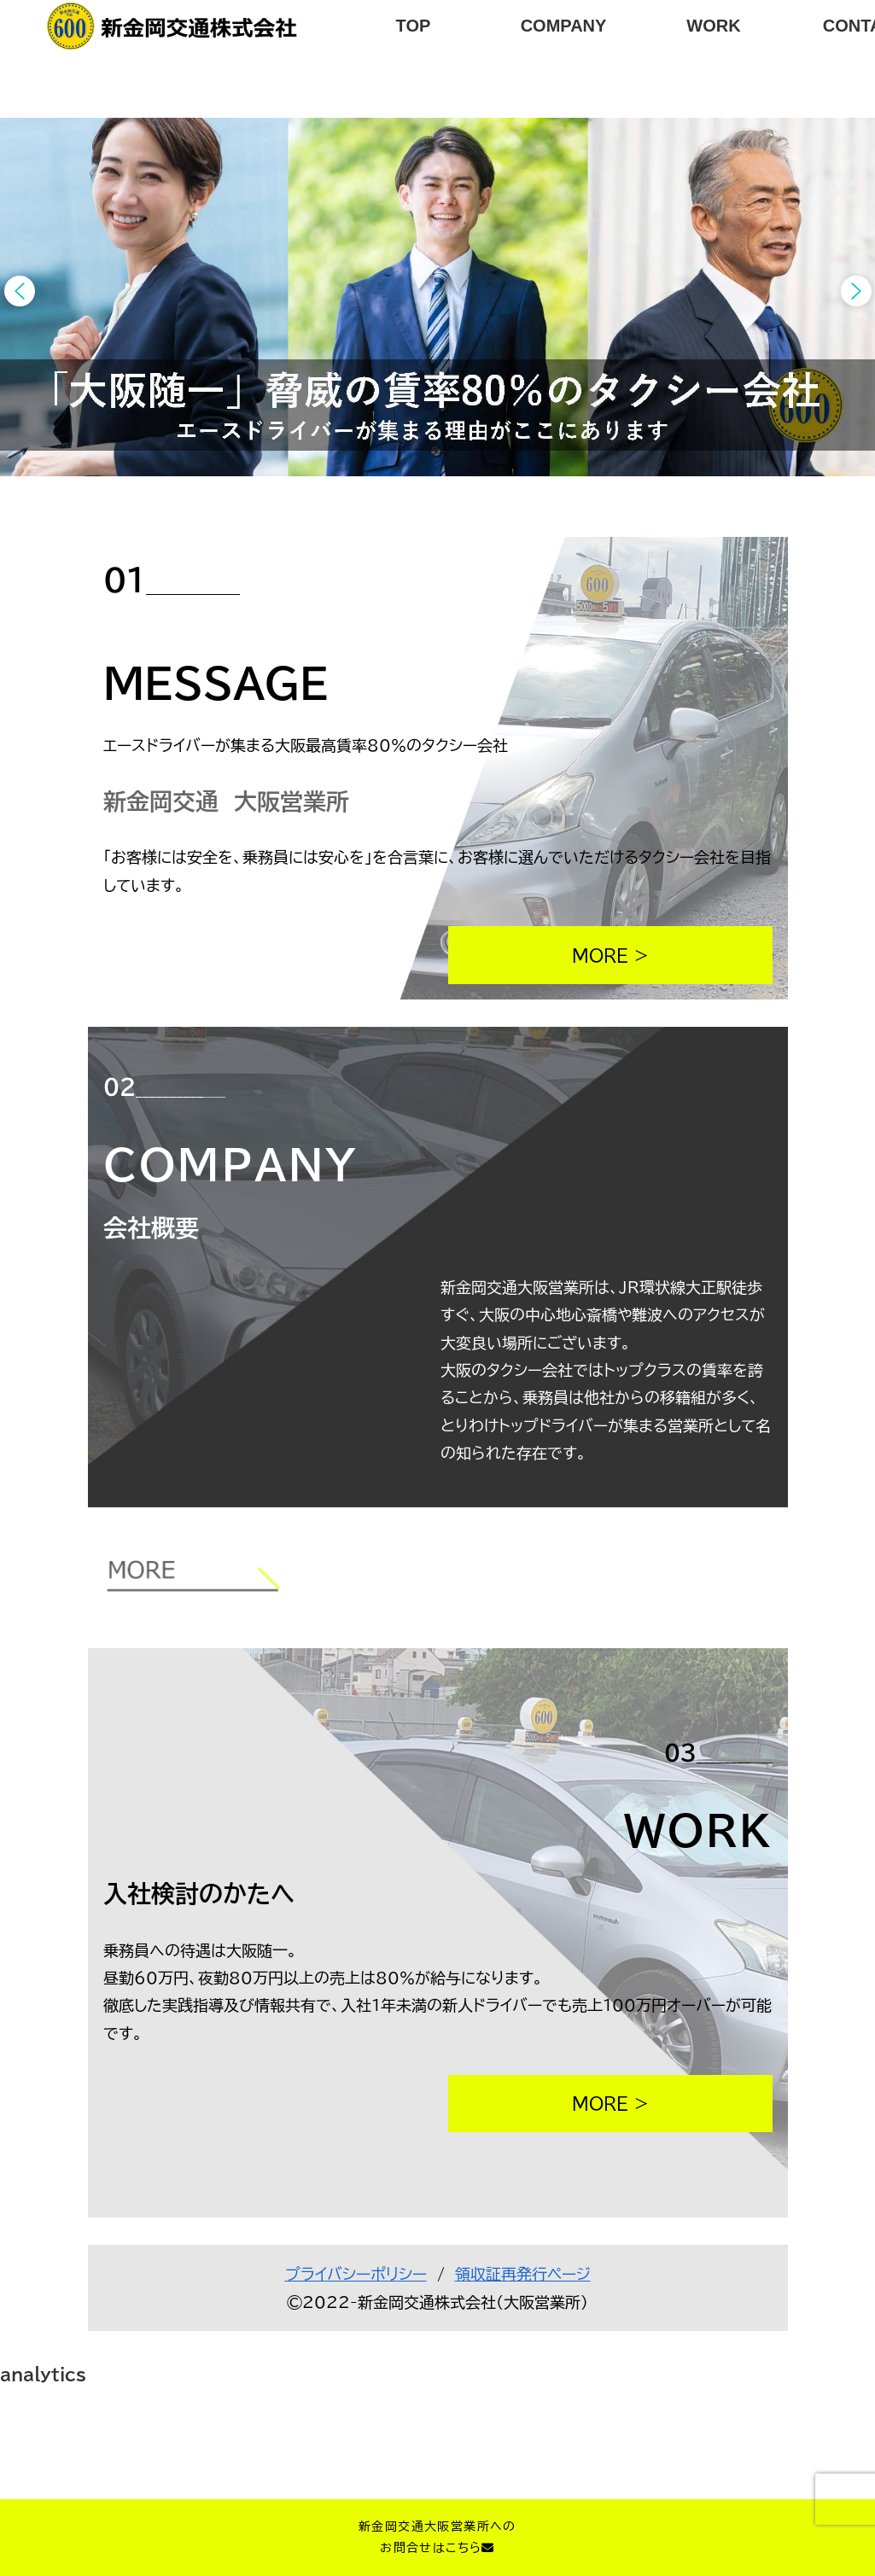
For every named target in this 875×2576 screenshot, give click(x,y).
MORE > (610, 955)
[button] (19, 291)
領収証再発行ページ (523, 2274)
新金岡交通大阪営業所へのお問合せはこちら (437, 2537)
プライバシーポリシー (356, 2274)
